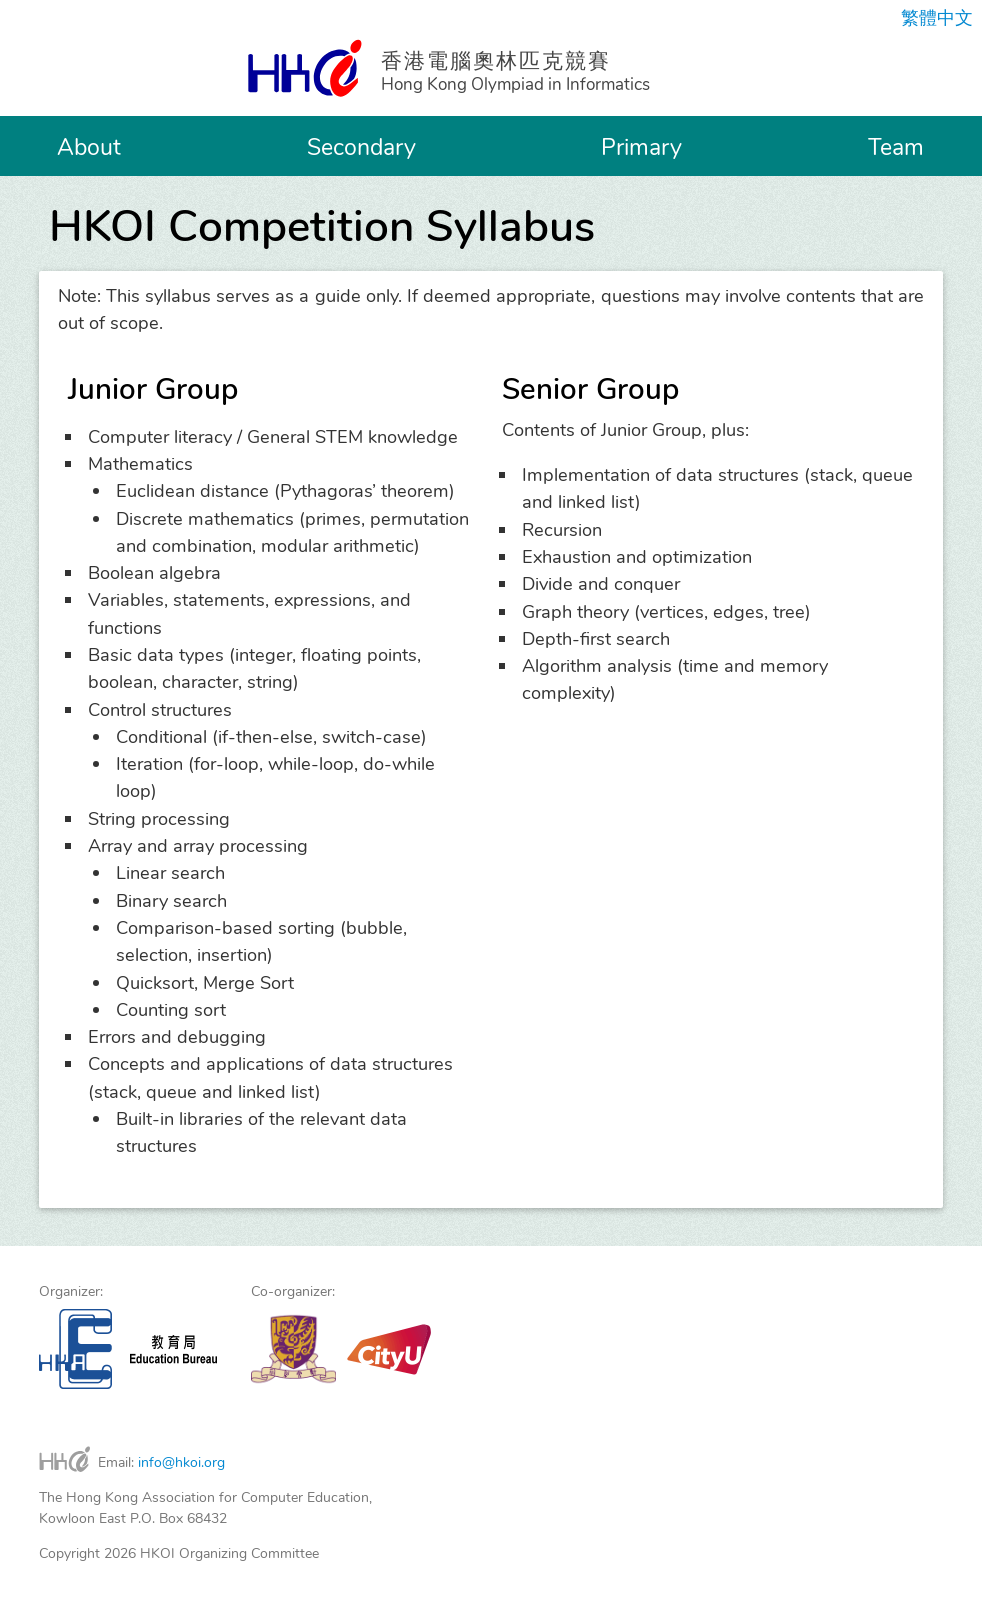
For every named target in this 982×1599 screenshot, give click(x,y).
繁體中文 (937, 18)
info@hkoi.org (181, 1462)
